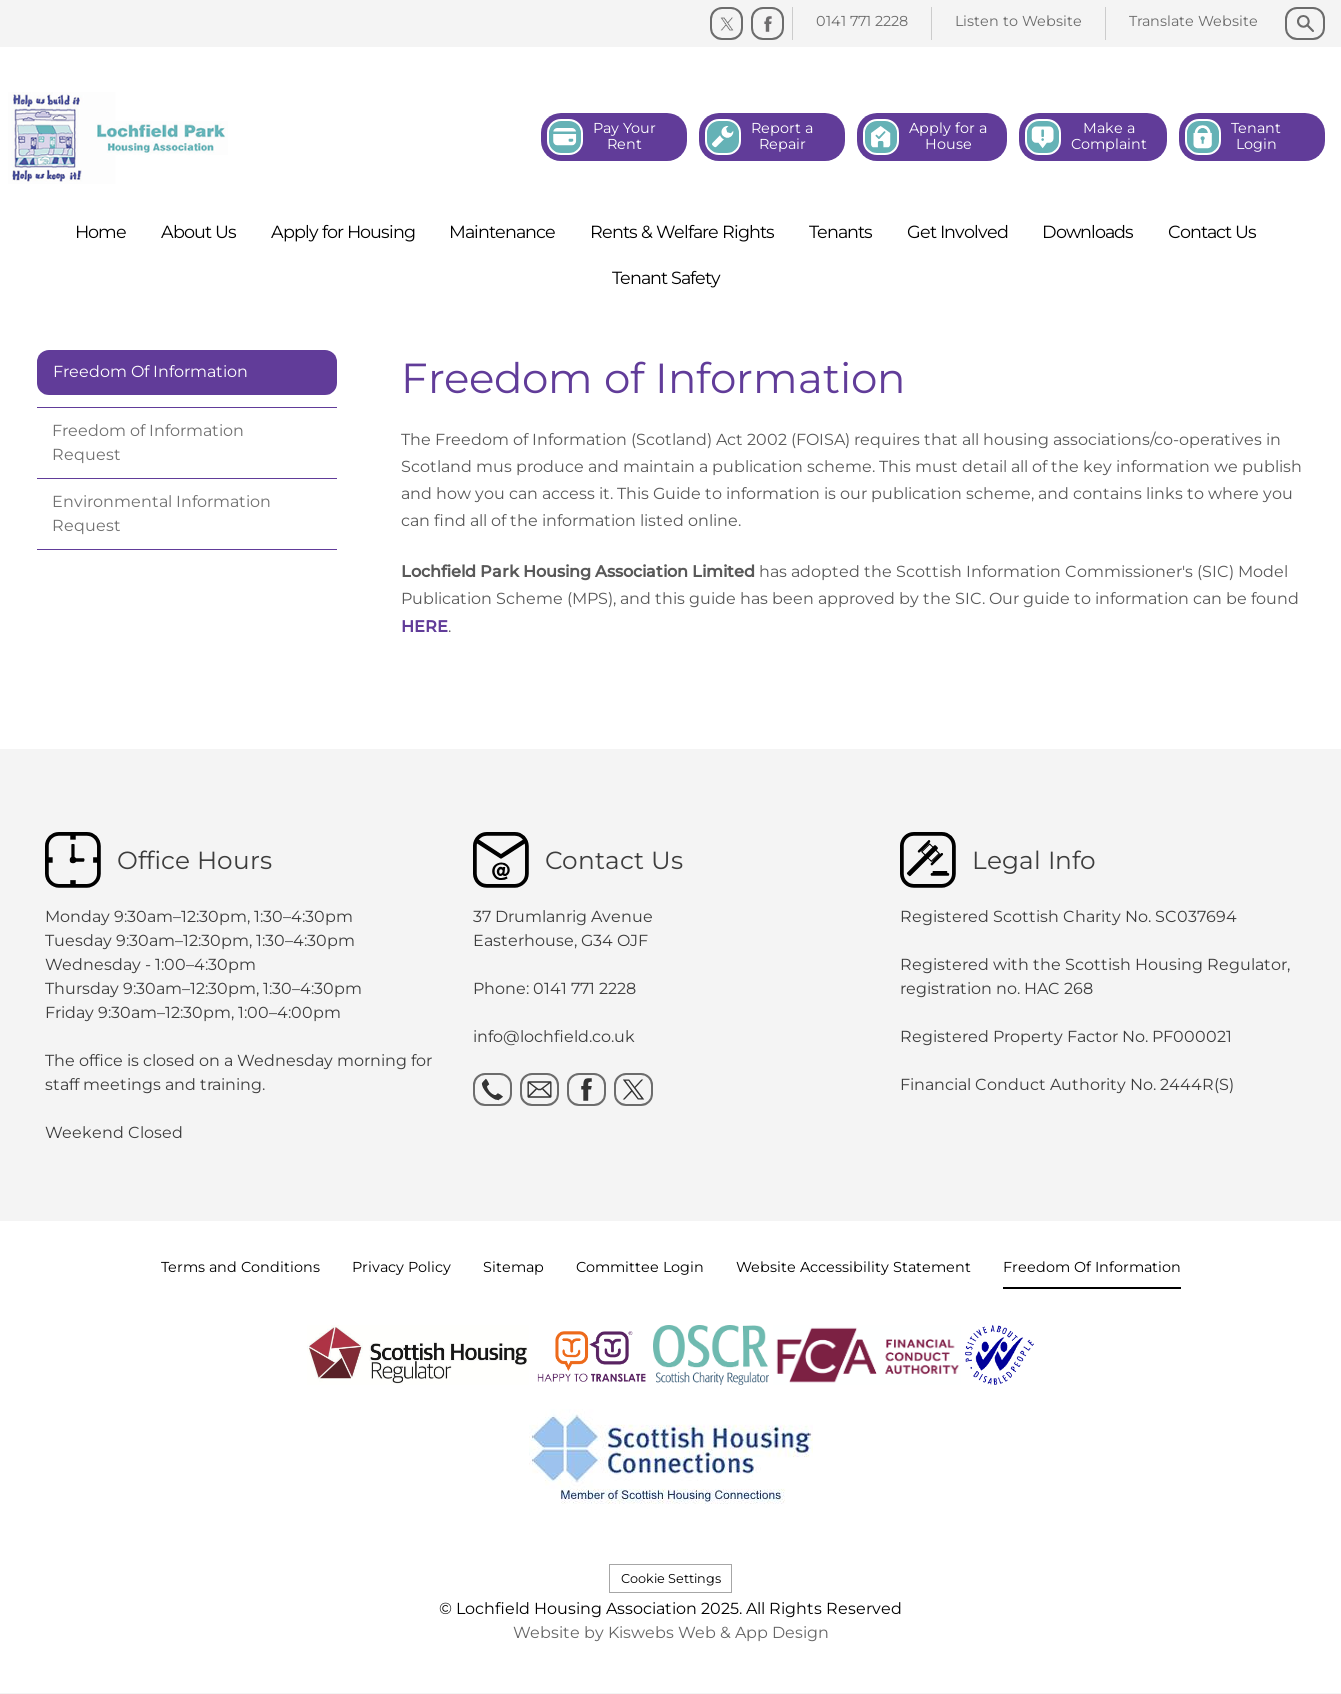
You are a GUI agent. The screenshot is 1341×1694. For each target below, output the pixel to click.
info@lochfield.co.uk (554, 1036)
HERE (424, 626)
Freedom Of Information (150, 371)
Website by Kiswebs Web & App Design (671, 1632)
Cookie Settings (671, 1578)
